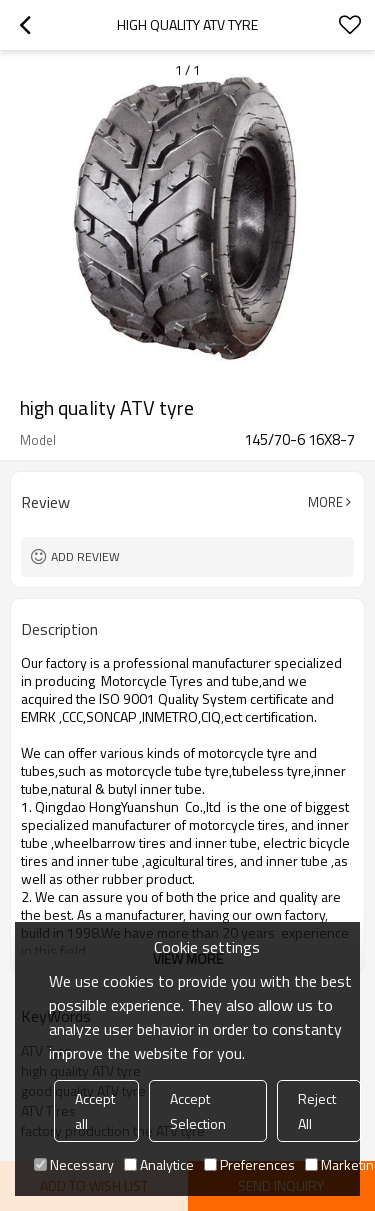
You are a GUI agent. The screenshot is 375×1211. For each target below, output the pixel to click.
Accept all (95, 1111)
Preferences (249, 1164)
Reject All (317, 1111)
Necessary (74, 1164)
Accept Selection (198, 1111)
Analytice (159, 1164)
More (325, 502)
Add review (85, 556)
